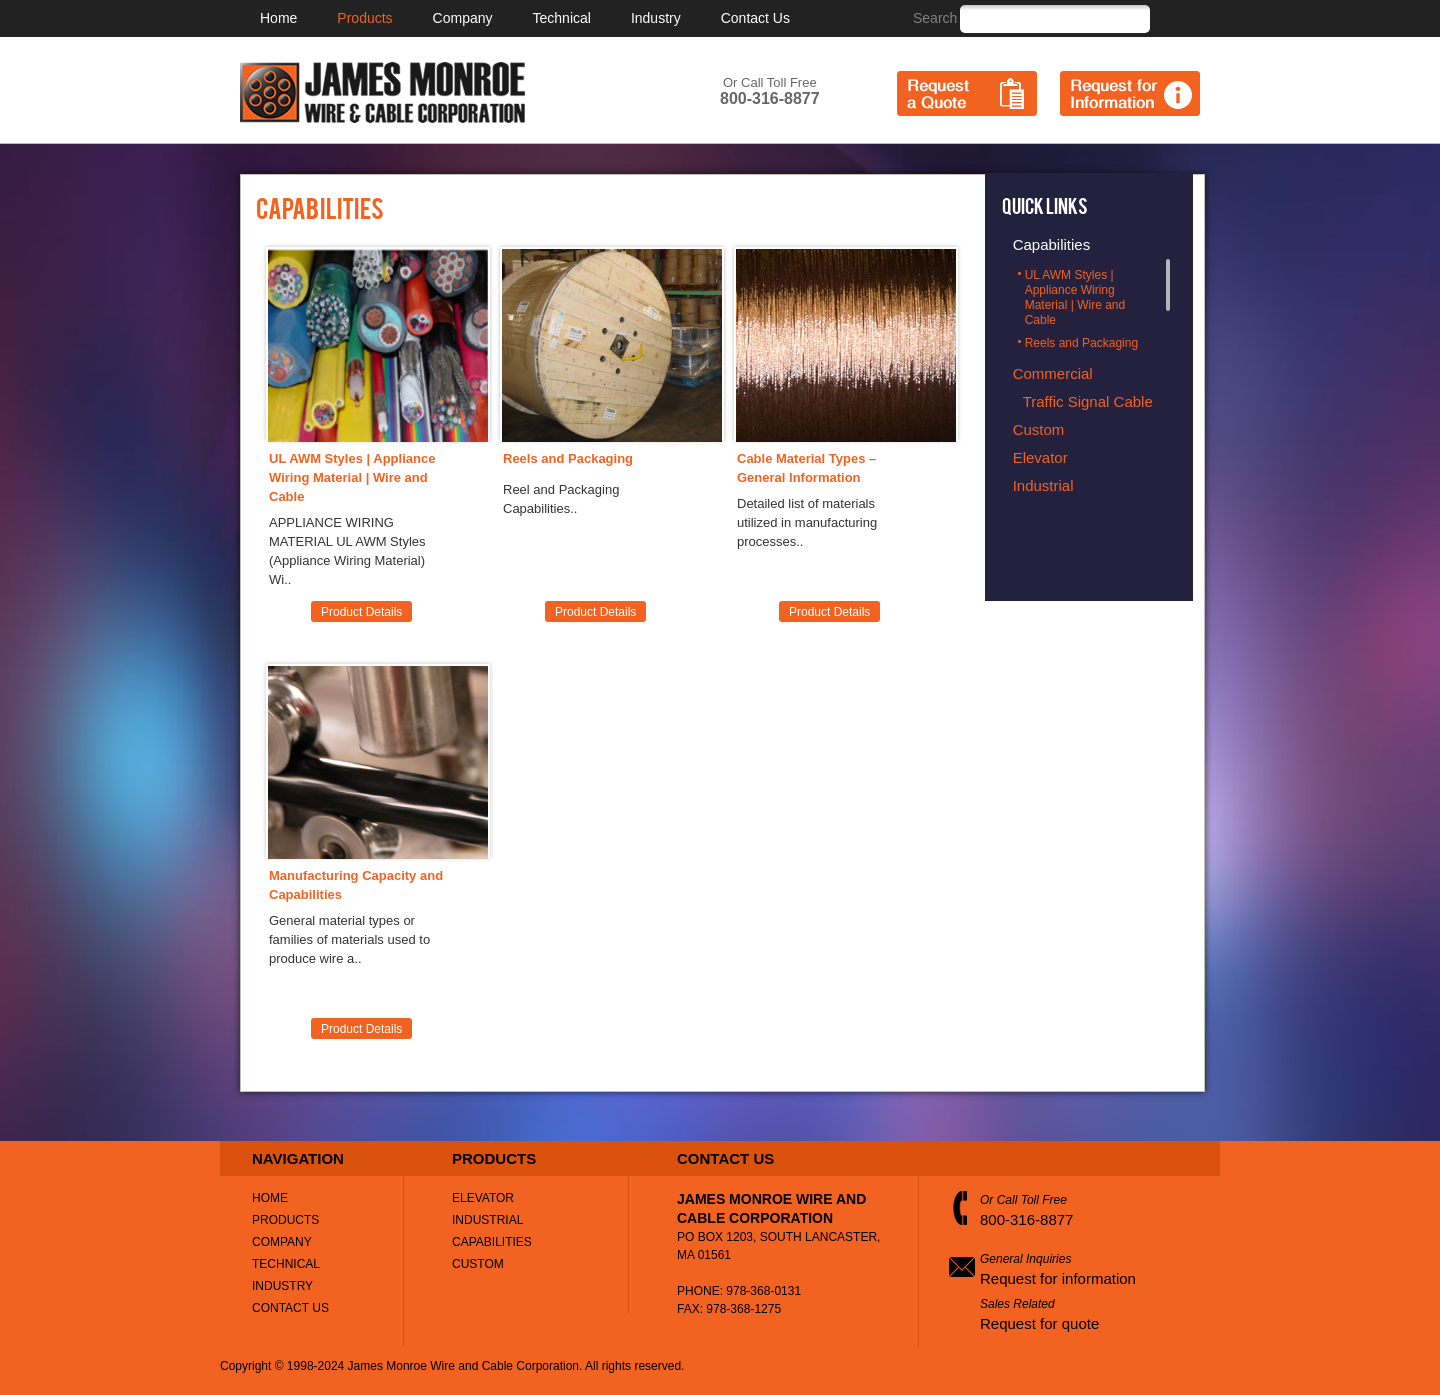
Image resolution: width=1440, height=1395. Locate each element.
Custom (478, 1264)
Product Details (361, 612)
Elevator (483, 1198)
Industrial (487, 1220)
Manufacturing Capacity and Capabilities (356, 885)
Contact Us (755, 18)
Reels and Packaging (568, 458)
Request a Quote (967, 93)
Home (278, 18)
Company (463, 18)
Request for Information (1130, 93)
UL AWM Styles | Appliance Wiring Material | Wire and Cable (352, 477)
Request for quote (1039, 1323)
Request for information (1058, 1278)
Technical (562, 18)
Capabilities (492, 1242)
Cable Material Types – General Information (806, 468)
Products (364, 18)
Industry (656, 18)
